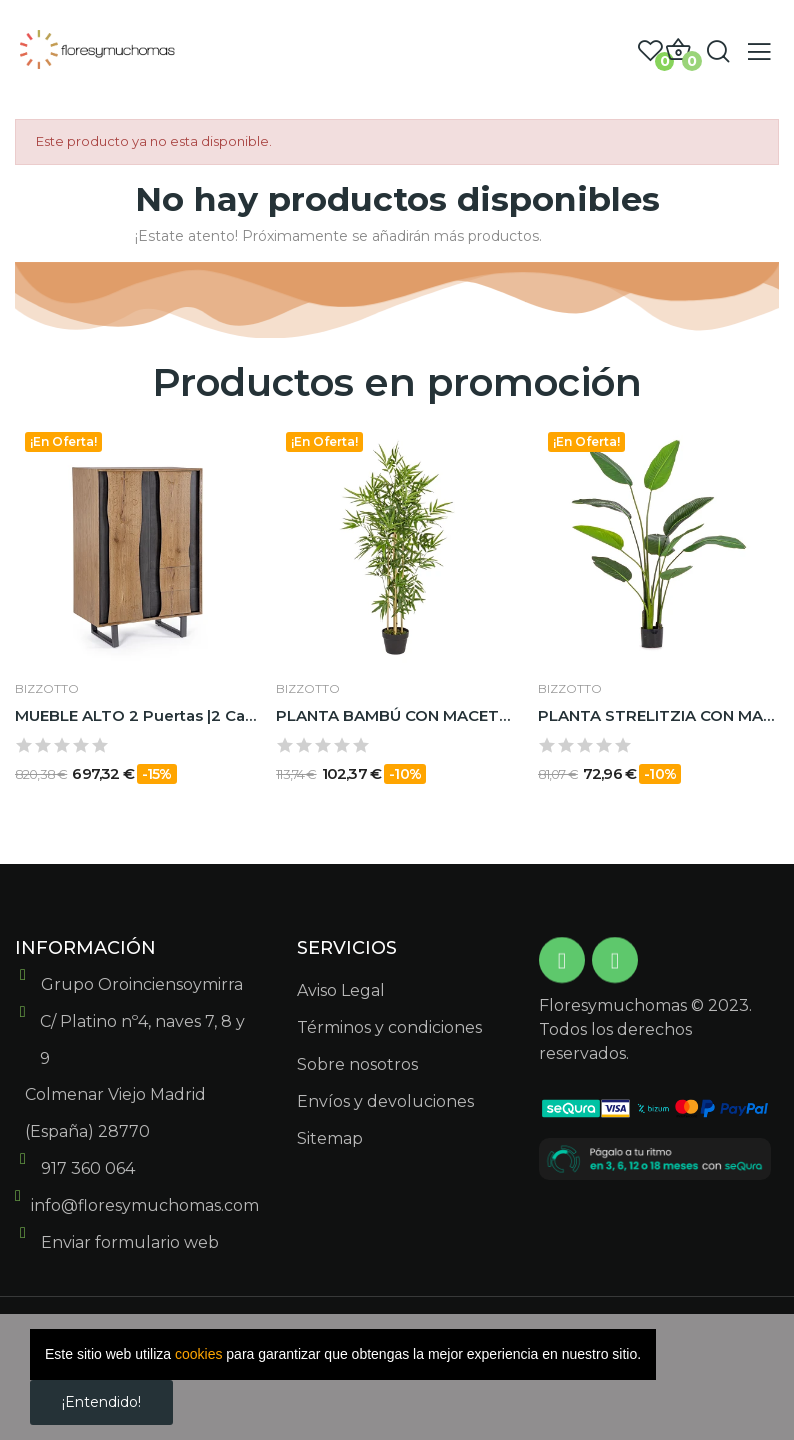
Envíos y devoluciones (385, 1101)
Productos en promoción (397, 382)
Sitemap (330, 1138)
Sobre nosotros (357, 1064)
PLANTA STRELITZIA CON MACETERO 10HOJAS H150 (658, 715)
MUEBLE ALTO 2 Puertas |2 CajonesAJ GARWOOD (135, 715)
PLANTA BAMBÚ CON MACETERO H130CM (396, 715)
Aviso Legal (341, 990)
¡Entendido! (101, 1402)
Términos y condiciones (389, 1027)
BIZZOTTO (47, 689)
